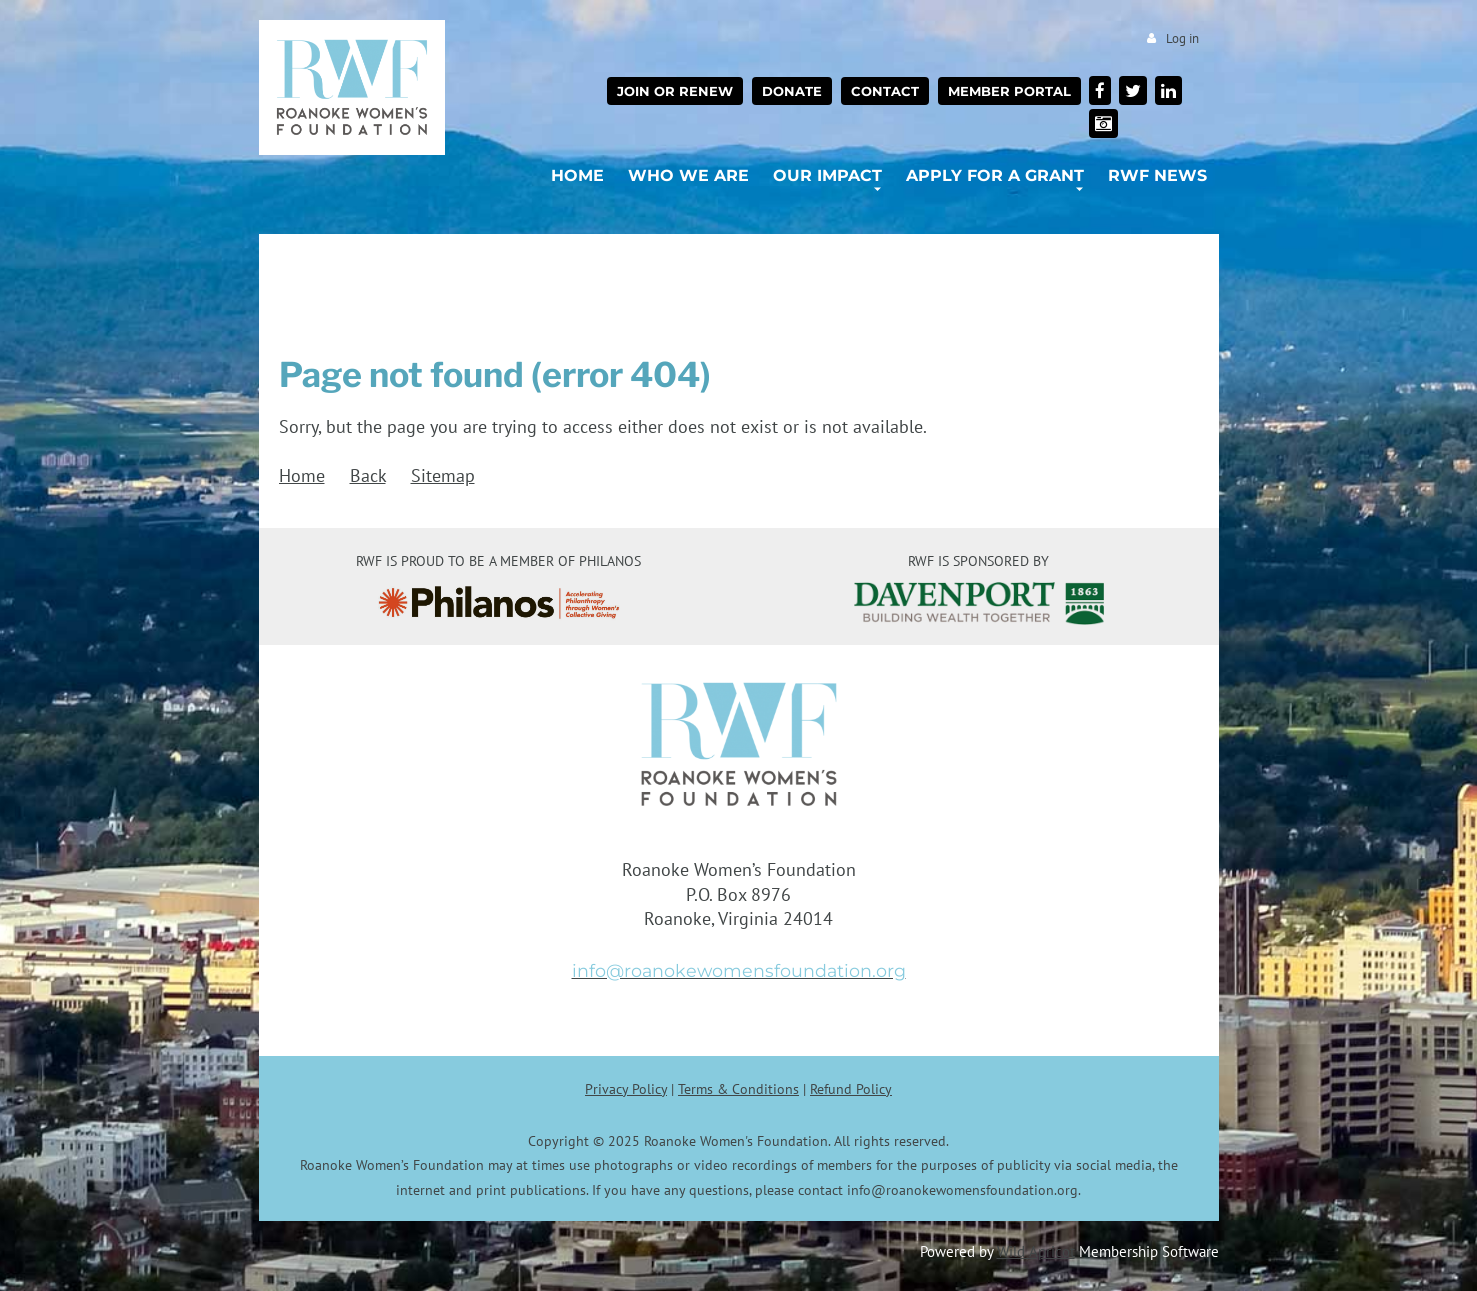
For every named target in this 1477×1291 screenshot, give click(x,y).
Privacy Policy (626, 1089)
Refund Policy (851, 1089)
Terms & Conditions (738, 1089)
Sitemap (443, 475)
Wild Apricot (1036, 1251)
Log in (1182, 38)
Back (368, 475)
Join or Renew (675, 91)
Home (302, 475)
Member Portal (1009, 91)
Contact (885, 91)
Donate (792, 91)
